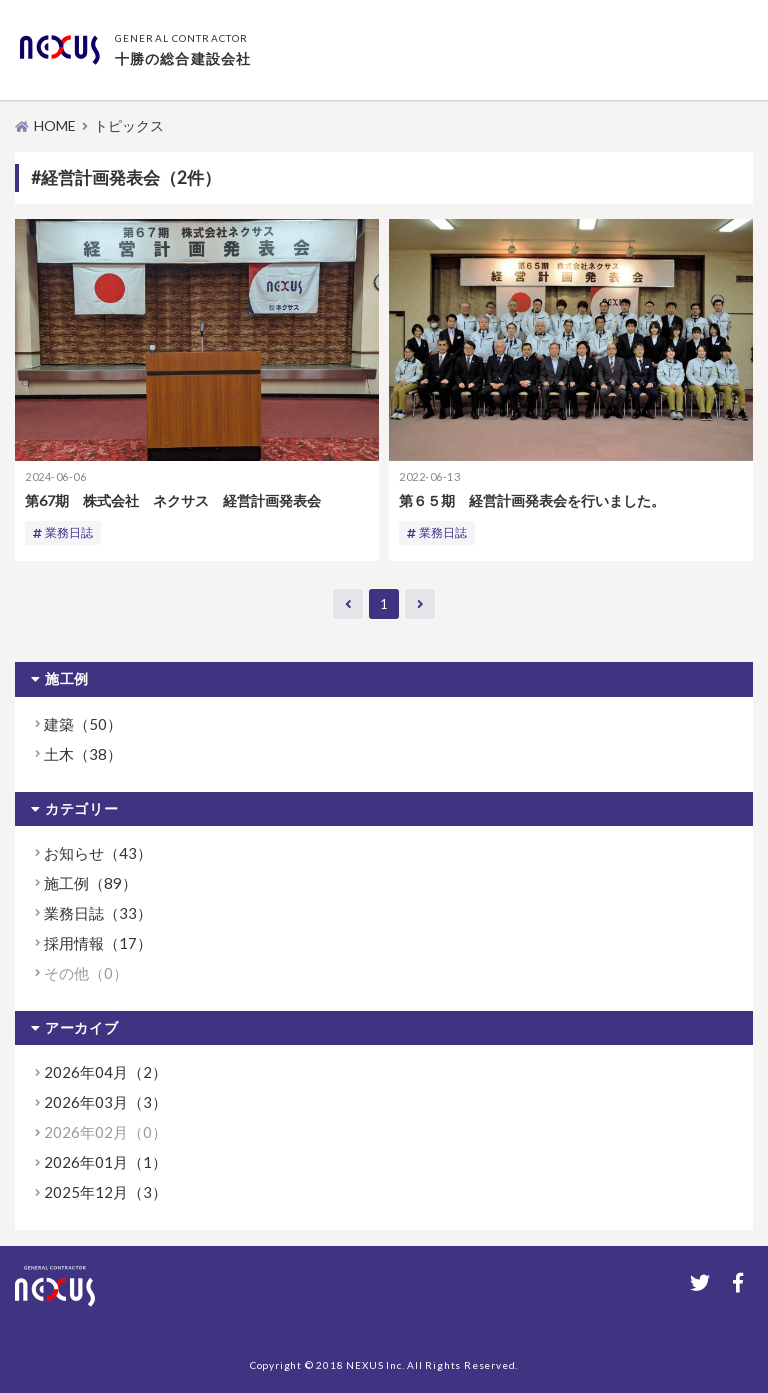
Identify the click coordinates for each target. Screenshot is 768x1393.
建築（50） (83, 724)
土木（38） (83, 754)
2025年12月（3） (105, 1192)
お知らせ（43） (98, 853)
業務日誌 (69, 532)
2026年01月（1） (105, 1162)
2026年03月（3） (105, 1102)
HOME (55, 125)
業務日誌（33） (98, 913)
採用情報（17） (98, 943)
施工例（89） (90, 883)
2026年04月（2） (105, 1072)
